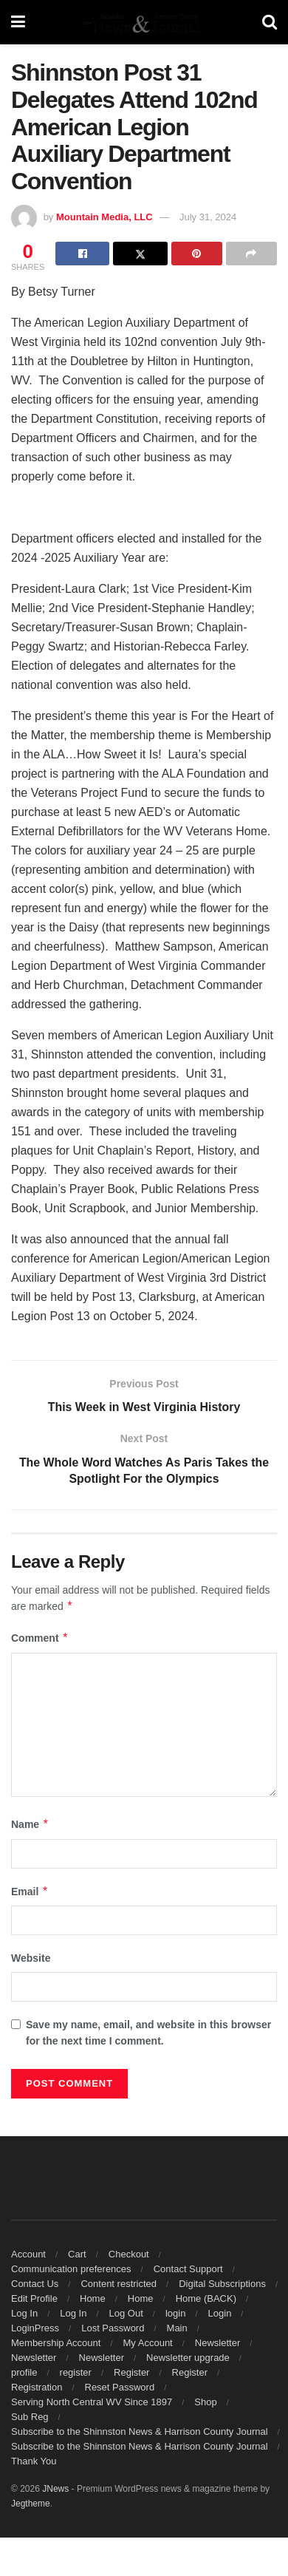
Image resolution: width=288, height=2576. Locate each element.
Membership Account (55, 2342)
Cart (77, 2254)
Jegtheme (30, 2503)
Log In (24, 2313)
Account (28, 2254)
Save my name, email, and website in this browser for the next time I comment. (148, 2033)
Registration (36, 2387)
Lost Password (112, 2328)
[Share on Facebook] (82, 253)
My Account (148, 2342)
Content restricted (118, 2283)
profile (24, 2372)
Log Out (126, 2313)
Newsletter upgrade (188, 2357)
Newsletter (217, 2342)
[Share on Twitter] (140, 253)
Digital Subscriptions (222, 2283)
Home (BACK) (206, 2298)
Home (93, 2298)
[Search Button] (269, 22)
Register (131, 2372)
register (76, 2372)
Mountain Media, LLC (104, 216)
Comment (40, 1639)
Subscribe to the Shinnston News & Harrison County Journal (139, 2431)
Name (30, 1825)
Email (30, 1891)
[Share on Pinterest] (196, 253)
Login (220, 2313)
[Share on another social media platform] (251, 253)
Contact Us (34, 2283)
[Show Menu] (18, 22)
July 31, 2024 (207, 216)
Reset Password (120, 2387)
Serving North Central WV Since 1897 (91, 2401)
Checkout (129, 2254)
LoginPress (35, 2328)
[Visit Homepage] (143, 22)
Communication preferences (71, 2268)
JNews (55, 2489)
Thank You (33, 2461)
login (175, 2313)
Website (30, 1959)
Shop (205, 2401)
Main (177, 2328)
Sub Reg (30, 2416)
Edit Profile (34, 2298)
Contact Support (188, 2268)
